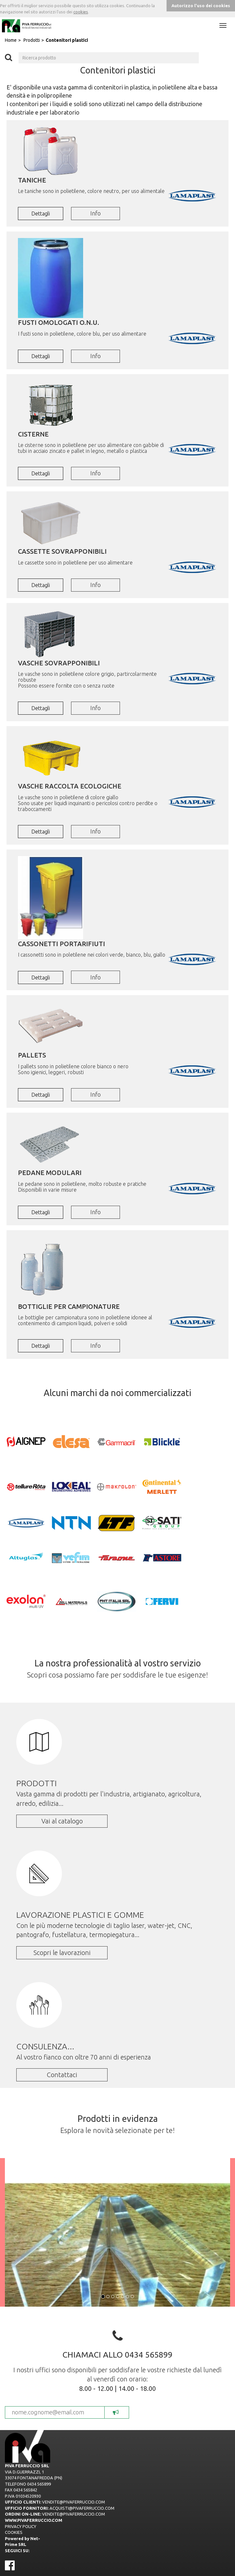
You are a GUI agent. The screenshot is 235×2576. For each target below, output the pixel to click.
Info (95, 213)
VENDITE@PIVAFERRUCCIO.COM (73, 2502)
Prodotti (31, 40)
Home (11, 40)
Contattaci (62, 2074)
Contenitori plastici (67, 40)
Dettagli (40, 213)
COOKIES (13, 2532)
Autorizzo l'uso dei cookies (200, 5)
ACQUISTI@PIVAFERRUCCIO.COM (82, 2508)
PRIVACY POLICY (20, 2526)
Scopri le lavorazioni (62, 1952)
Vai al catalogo (62, 1821)
